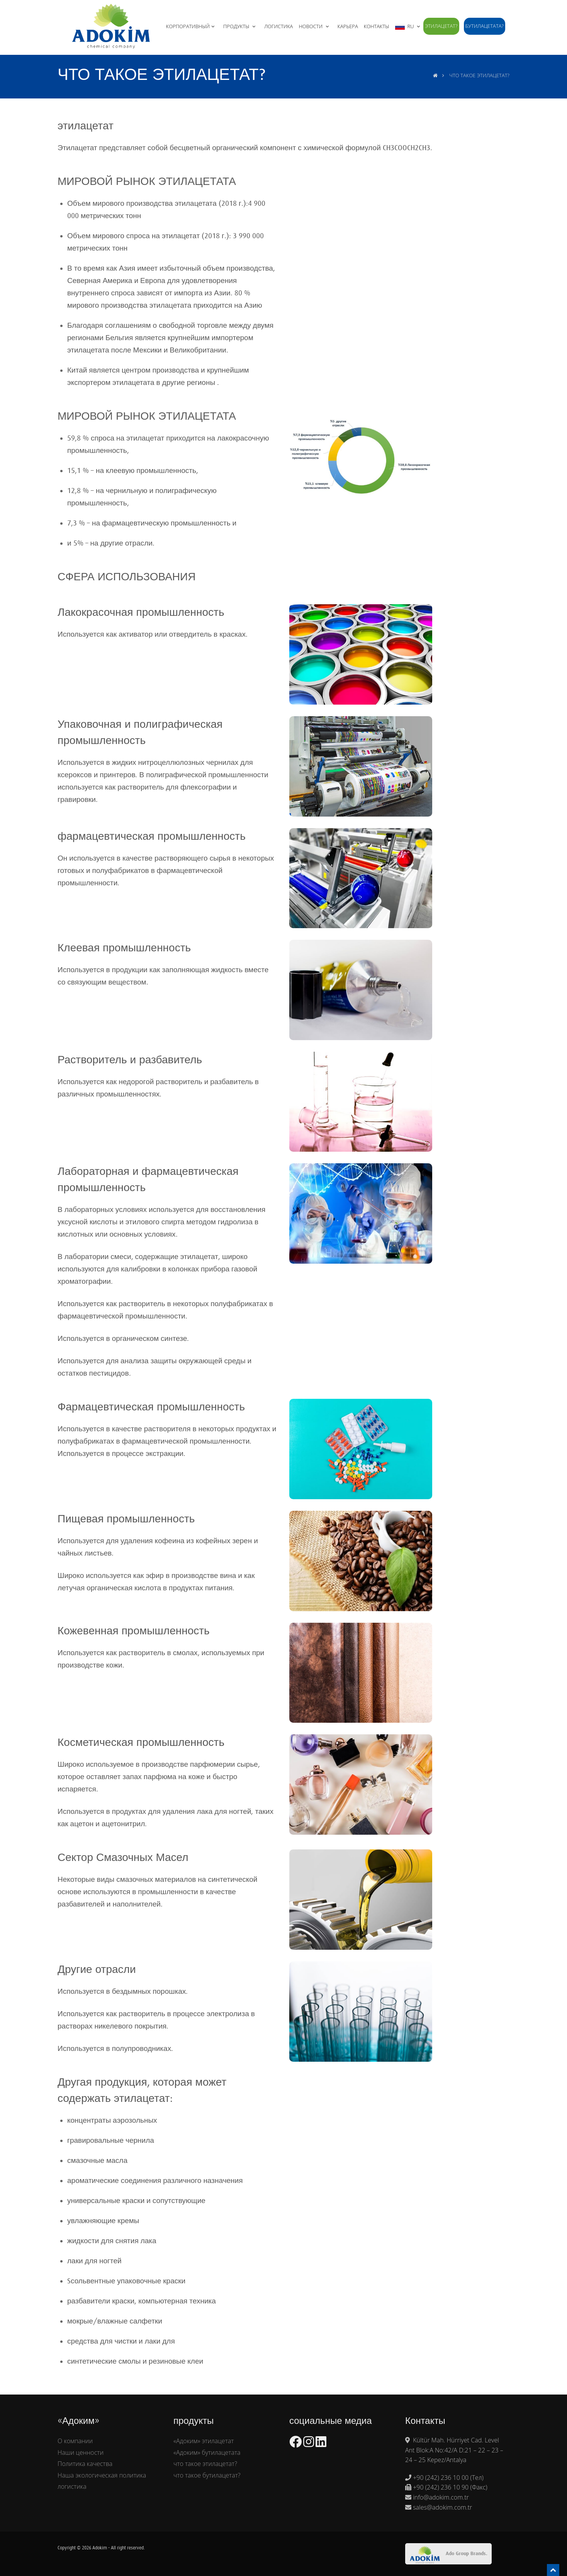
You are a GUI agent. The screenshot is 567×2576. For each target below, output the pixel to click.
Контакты (376, 26)
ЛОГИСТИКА (278, 26)
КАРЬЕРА (348, 26)
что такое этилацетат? (205, 2463)
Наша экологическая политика (102, 2475)
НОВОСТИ (314, 26)
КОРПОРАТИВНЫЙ (191, 26)
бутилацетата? (484, 25)
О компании (75, 2441)
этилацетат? (441, 25)
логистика (72, 2486)
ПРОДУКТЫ (240, 26)
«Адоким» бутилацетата (207, 2452)
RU (408, 26)
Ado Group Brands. (448, 2554)
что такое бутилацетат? (207, 2475)
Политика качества (85, 2463)
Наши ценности (81, 2452)
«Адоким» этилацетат (203, 2441)
